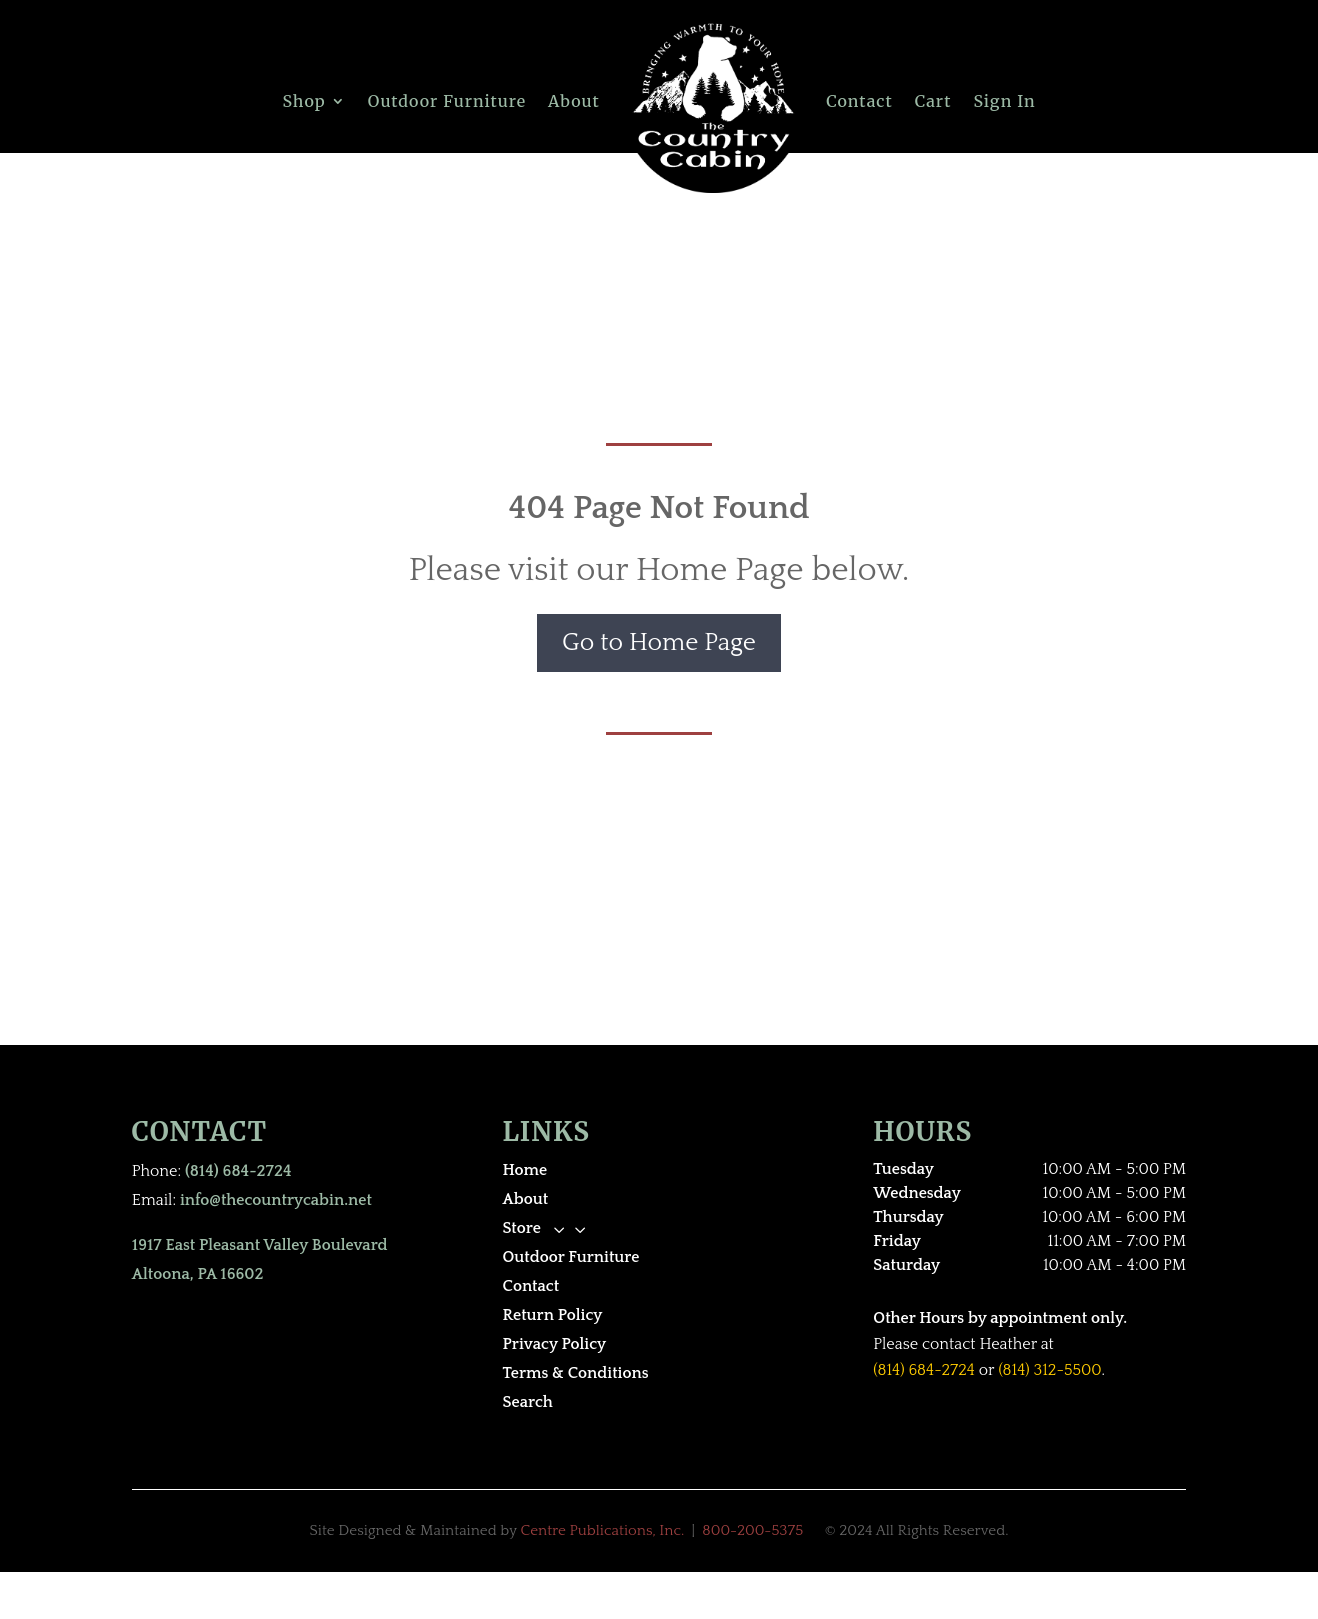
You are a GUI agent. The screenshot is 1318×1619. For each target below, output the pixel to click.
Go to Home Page (659, 643)
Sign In (1004, 101)
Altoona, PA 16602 (198, 1274)
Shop (303, 101)
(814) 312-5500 (1049, 1370)
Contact (859, 101)
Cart (933, 101)
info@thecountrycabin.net (276, 1200)
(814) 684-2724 (238, 1171)
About (574, 101)
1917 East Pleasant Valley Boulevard (260, 1245)
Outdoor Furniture (447, 101)
